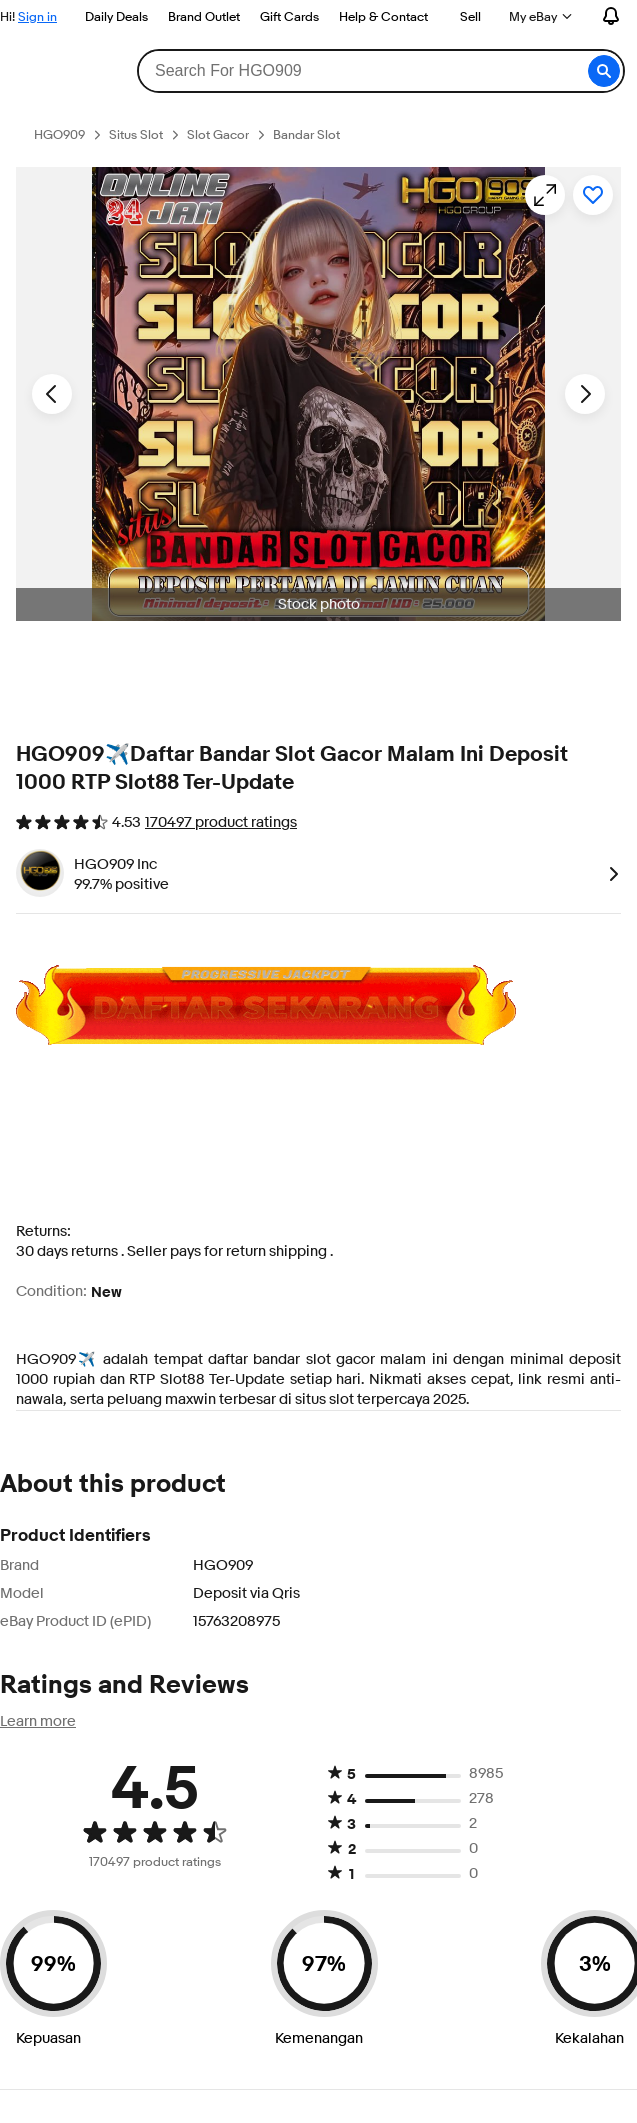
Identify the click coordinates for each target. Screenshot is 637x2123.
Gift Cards (289, 16)
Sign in (37, 16)
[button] (604, 71)
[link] (610, 873)
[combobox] (380, 71)
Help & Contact (383, 16)
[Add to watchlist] (593, 195)
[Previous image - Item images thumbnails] (52, 394)
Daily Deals (116, 16)
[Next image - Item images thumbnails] (585, 394)
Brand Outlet (204, 16)
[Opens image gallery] (545, 195)
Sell (470, 16)
